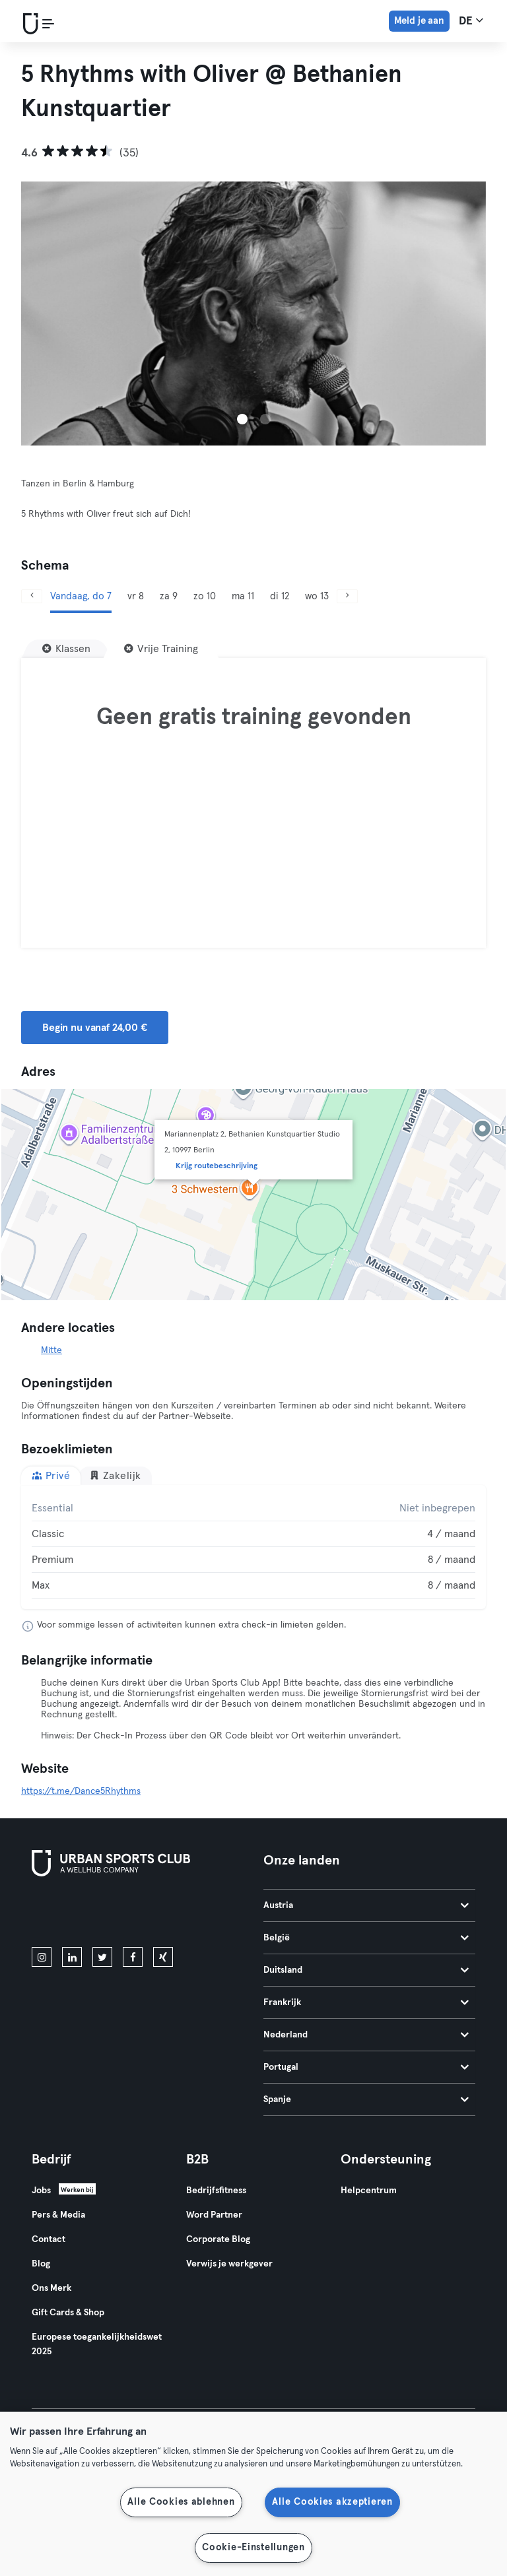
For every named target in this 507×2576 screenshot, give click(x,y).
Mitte (51, 1350)
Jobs (41, 2190)
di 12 (279, 596)
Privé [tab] (51, 1475)
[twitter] (102, 1957)
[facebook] (133, 1957)
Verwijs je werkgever (229, 2263)
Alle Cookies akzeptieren (332, 2502)
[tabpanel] (253, 1547)
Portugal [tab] (366, 2067)
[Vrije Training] (161, 649)
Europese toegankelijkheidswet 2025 (97, 2344)
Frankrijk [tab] (366, 2002)
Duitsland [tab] (366, 1970)
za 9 (169, 596)
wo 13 (317, 596)
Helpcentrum (369, 2190)
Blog (41, 2263)
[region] (253, 2494)
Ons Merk (51, 2288)
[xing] (163, 1957)
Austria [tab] (366, 1905)
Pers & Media (58, 2215)
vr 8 (135, 596)
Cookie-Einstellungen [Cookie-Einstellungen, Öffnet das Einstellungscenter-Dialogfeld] (253, 2547)
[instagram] (41, 1957)
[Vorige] (31, 596)
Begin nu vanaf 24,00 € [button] (94, 1027)
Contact (48, 2239)
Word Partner (214, 2215)
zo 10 (204, 596)
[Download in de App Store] (76, 1914)
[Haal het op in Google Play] (173, 1914)
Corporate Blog (218, 2239)
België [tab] (366, 1938)
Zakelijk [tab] (115, 1475)
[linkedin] (72, 1957)
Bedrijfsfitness (216, 2190)
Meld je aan (419, 21)
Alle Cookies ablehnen (180, 2502)
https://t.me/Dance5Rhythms (81, 1791)
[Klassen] (66, 649)
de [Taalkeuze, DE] (471, 20)
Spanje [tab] (366, 2099)
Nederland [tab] (366, 2035)
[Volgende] (347, 596)
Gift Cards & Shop (68, 2312)
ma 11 (243, 596)
